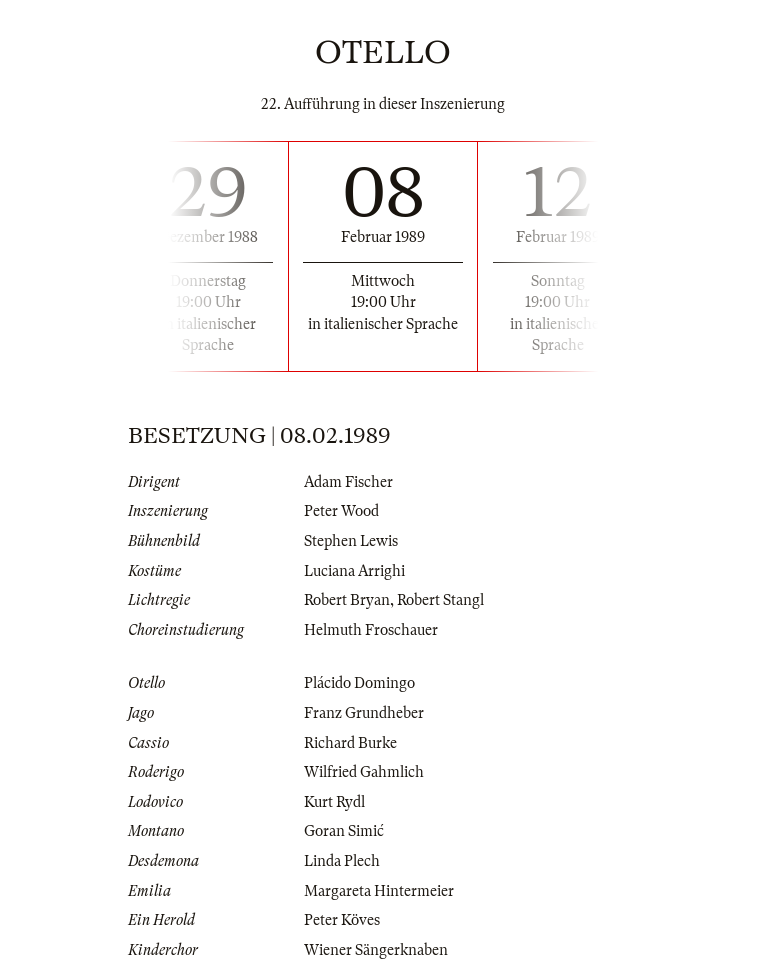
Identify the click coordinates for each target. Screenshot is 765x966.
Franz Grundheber (364, 713)
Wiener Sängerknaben (376, 950)
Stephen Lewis (351, 541)
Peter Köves (342, 920)
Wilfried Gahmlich (364, 772)
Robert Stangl (440, 600)
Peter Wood (341, 511)
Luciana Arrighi (354, 571)
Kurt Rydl (334, 802)
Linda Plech (342, 861)
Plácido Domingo (359, 683)
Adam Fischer (348, 482)
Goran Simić (344, 831)
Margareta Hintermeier (379, 891)
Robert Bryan (347, 600)
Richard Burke (350, 743)
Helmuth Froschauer (371, 630)
